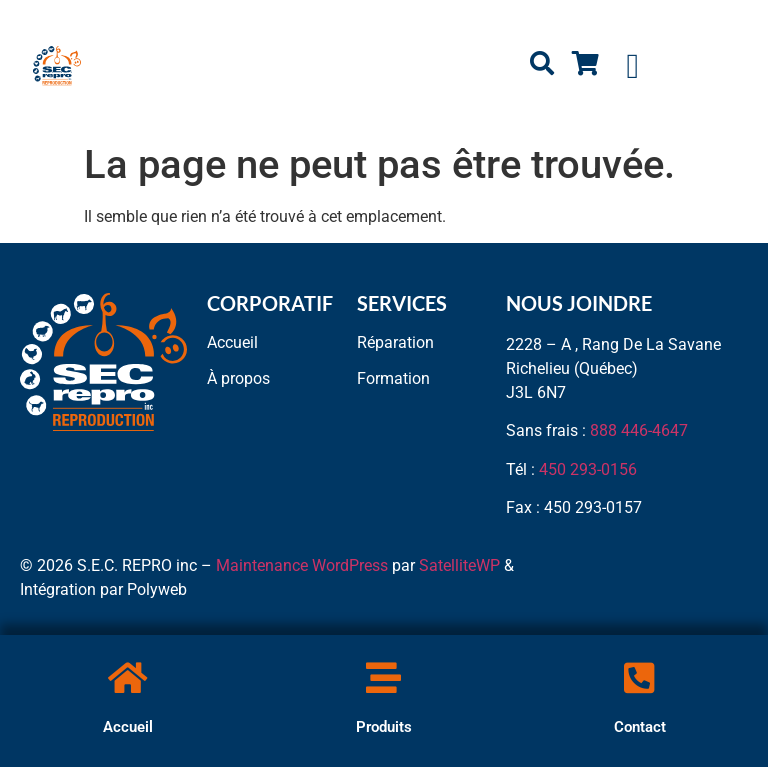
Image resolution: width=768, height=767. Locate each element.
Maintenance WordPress (302, 565)
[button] (633, 66)
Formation (393, 378)
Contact (640, 727)
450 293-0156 (588, 469)
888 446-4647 (639, 430)
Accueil (128, 727)
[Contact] (639, 677)
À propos (238, 378)
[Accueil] (127, 677)
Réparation (395, 342)
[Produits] (383, 677)
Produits (384, 727)
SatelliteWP (459, 565)
